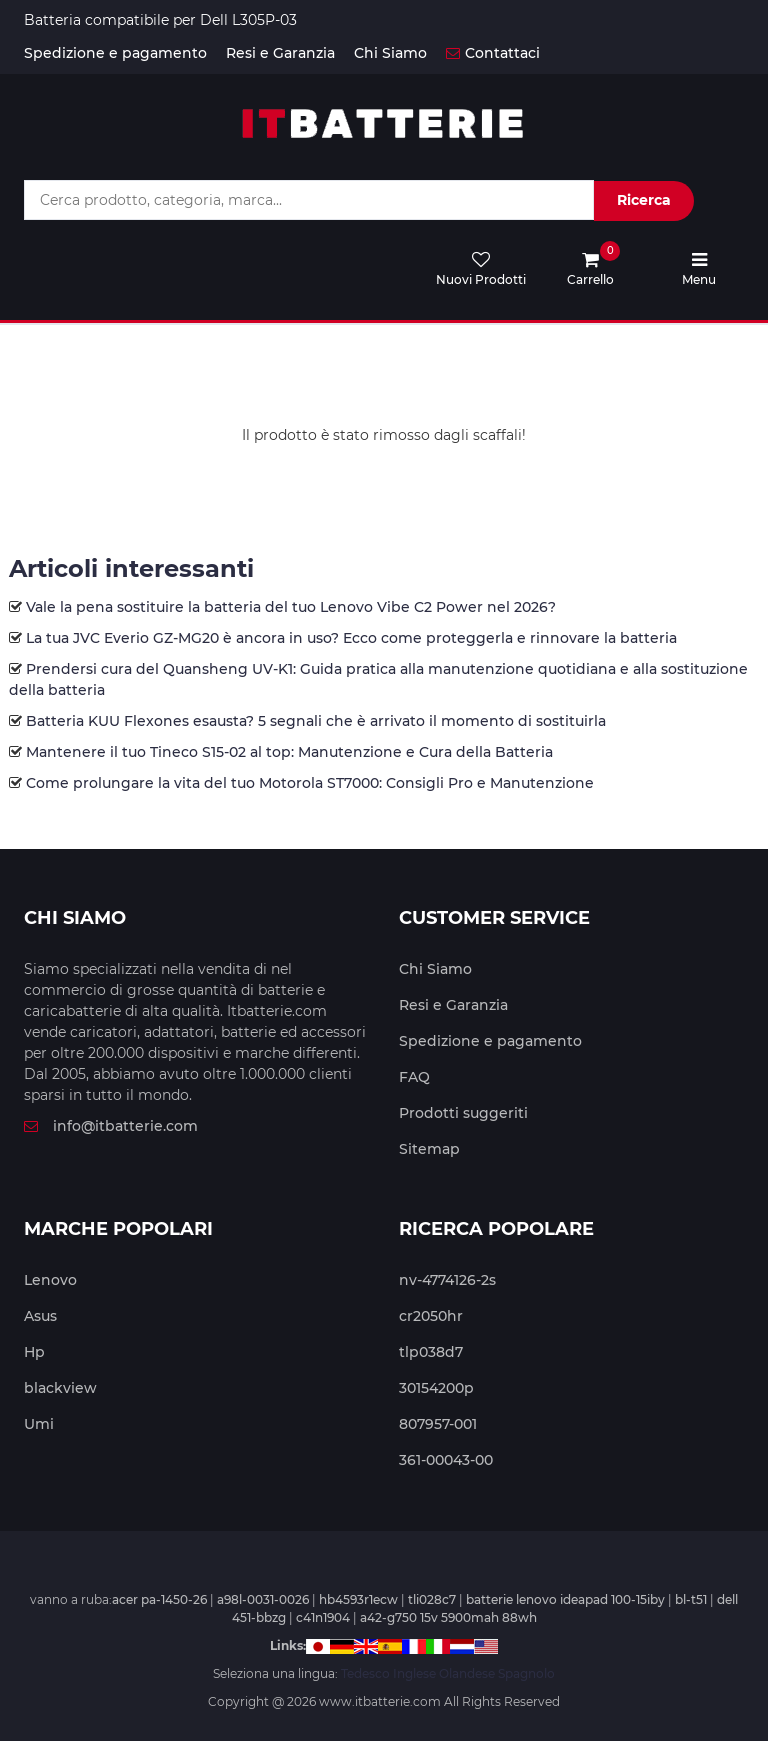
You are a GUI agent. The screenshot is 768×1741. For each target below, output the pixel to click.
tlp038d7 (431, 1352)
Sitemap (429, 1149)
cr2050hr (431, 1316)
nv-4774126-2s (447, 1280)
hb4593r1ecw (358, 1599)
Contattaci (493, 53)
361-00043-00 (446, 1460)
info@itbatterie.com (111, 1126)
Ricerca (644, 200)
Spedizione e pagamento (115, 53)
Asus (40, 1316)
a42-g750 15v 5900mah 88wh (448, 1617)
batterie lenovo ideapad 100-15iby (565, 1599)
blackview (60, 1388)
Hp (34, 1352)
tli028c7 (432, 1599)
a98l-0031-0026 (263, 1599)
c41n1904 (323, 1617)
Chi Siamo (390, 53)
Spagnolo (526, 1673)
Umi (39, 1424)
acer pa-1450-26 (159, 1599)
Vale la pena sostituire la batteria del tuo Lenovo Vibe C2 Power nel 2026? (291, 607)
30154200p (436, 1388)
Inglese (414, 1673)
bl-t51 (691, 1599)
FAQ (414, 1077)
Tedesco (365, 1673)
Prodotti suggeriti (463, 1113)
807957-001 (438, 1424)
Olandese (467, 1673)
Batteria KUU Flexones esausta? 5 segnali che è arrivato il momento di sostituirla (316, 721)
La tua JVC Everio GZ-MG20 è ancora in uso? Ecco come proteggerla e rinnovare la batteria (351, 638)
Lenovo (50, 1280)
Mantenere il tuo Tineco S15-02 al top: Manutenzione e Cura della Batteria (289, 752)
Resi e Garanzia (280, 53)
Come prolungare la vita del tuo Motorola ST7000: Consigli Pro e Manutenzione (310, 783)
